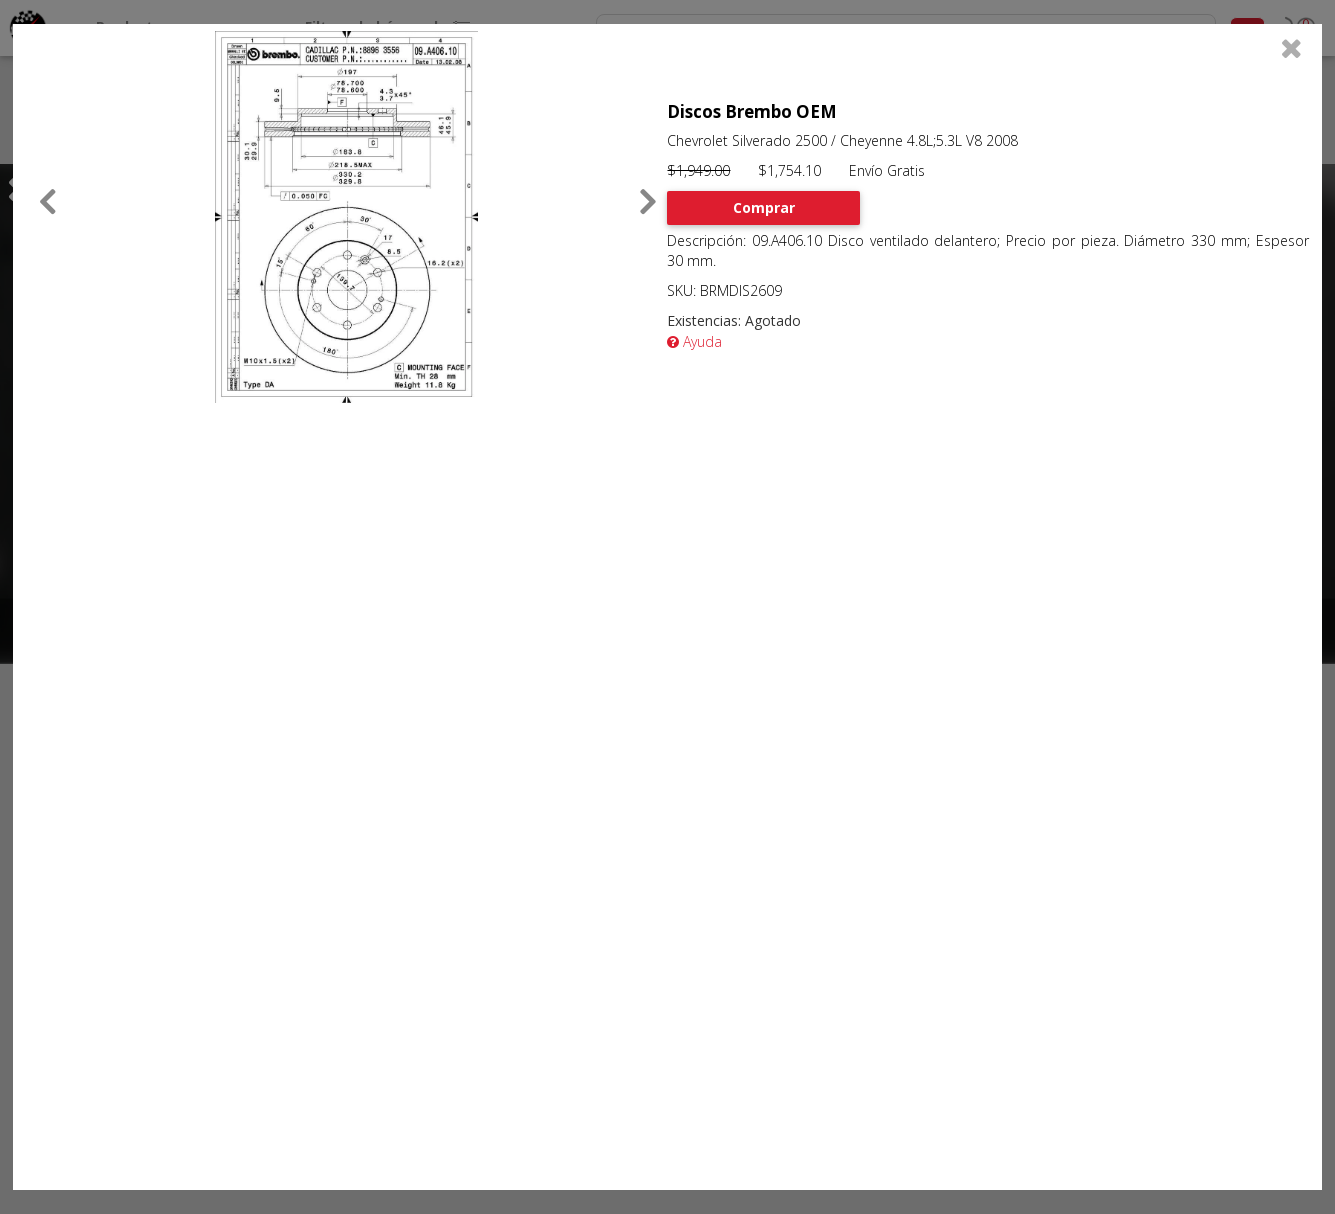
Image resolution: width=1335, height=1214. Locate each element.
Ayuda (694, 341)
